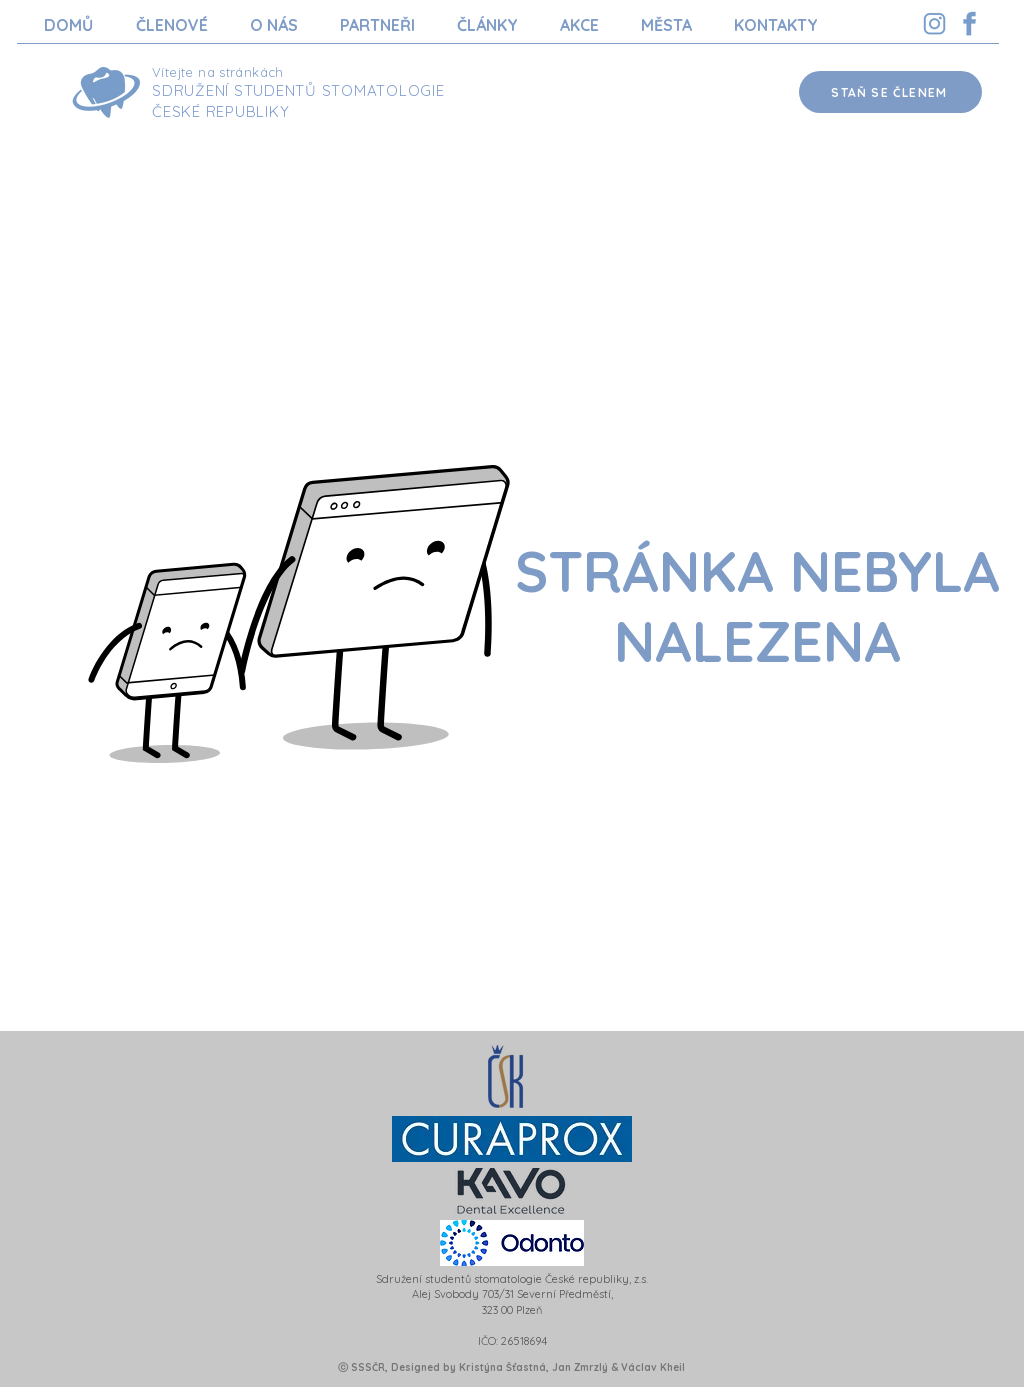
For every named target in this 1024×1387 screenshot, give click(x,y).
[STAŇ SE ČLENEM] (890, 92)
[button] (171, 25)
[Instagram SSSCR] (934, 23)
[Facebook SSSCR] (969, 23)
